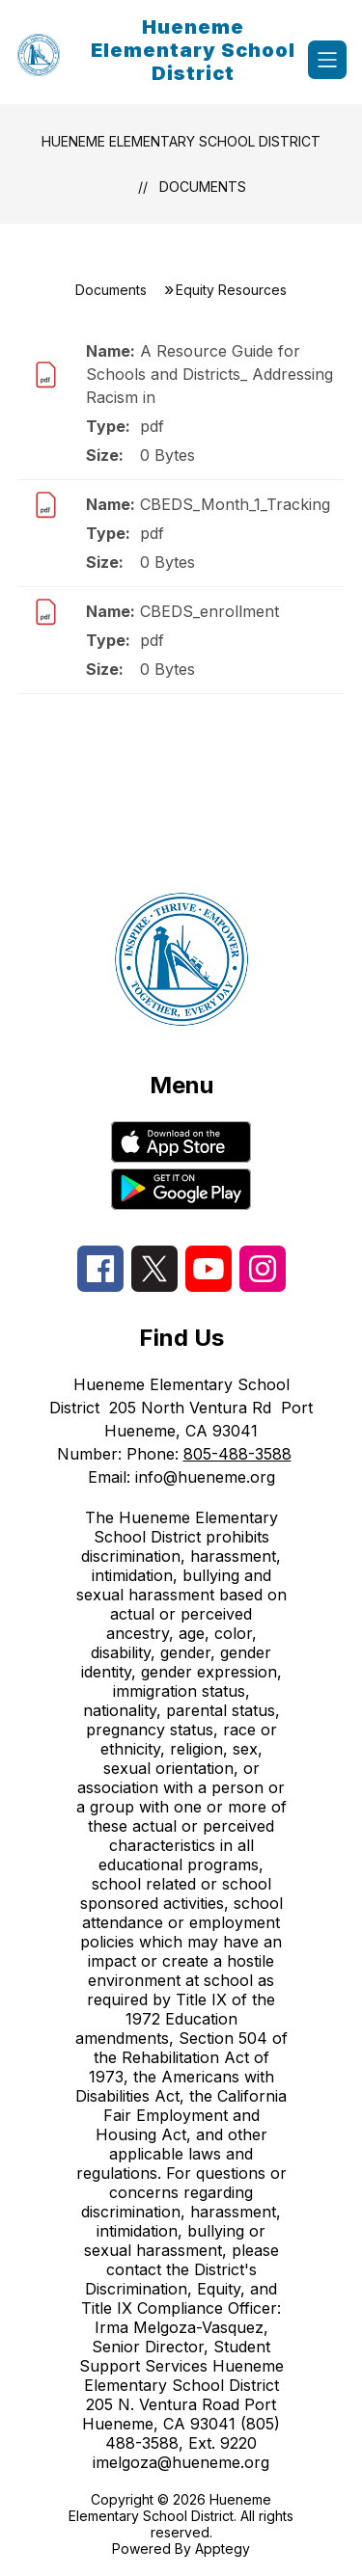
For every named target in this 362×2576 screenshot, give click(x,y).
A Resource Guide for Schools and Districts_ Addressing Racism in (209, 374)
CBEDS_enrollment (209, 611)
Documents (202, 186)
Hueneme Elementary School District (181, 141)
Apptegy (222, 2548)
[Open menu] (327, 59)
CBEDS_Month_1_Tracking (235, 504)
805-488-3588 (237, 1453)
